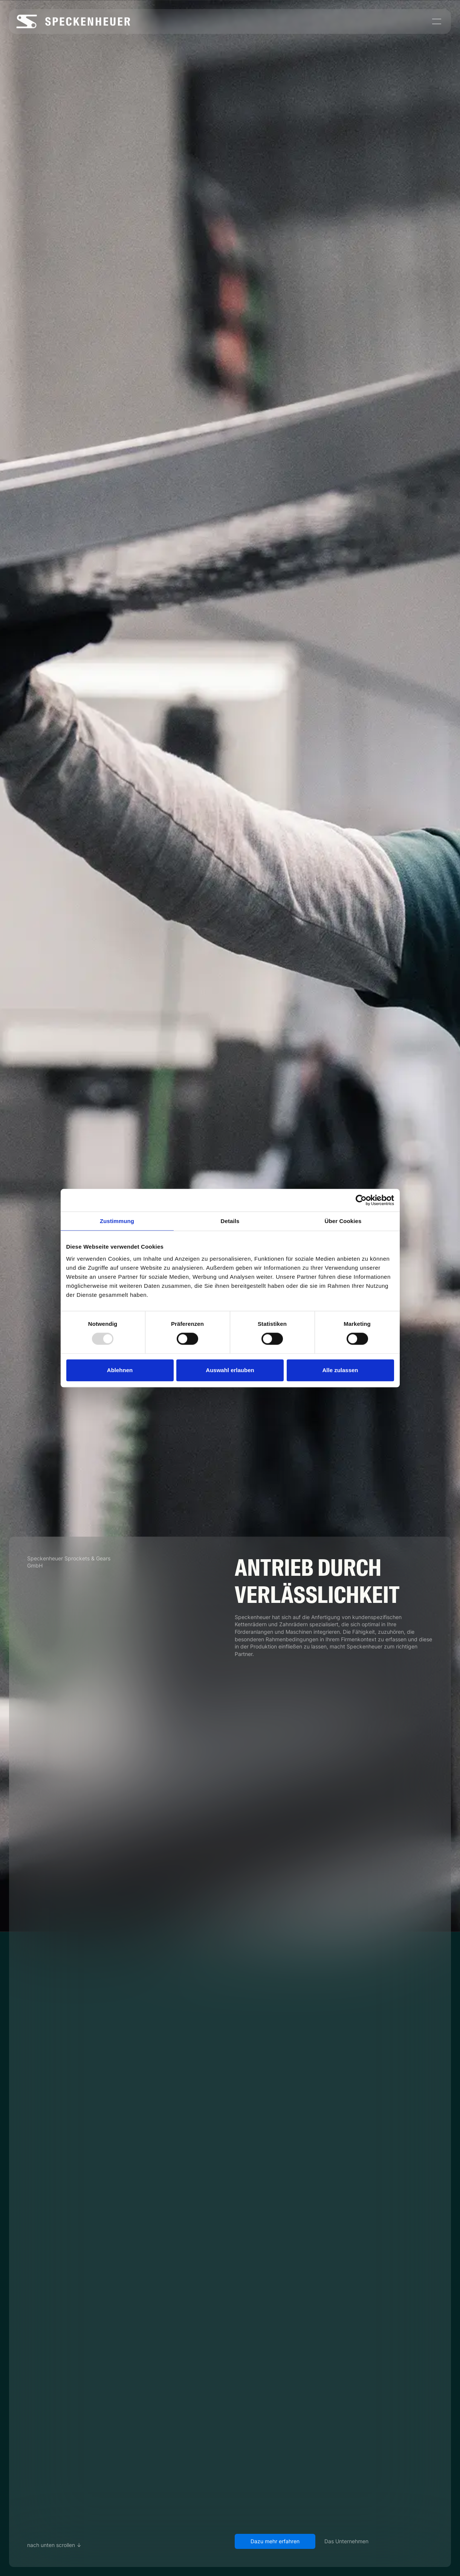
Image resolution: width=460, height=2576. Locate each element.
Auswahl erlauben (230, 1370)
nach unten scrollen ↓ (54, 2545)
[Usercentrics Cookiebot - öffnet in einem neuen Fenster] (361, 1200)
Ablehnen (120, 1370)
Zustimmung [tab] (117, 1221)
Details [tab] (230, 1221)
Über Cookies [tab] (343, 1221)
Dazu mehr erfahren (275, 2541)
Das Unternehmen (346, 2541)
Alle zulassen (340, 1370)
